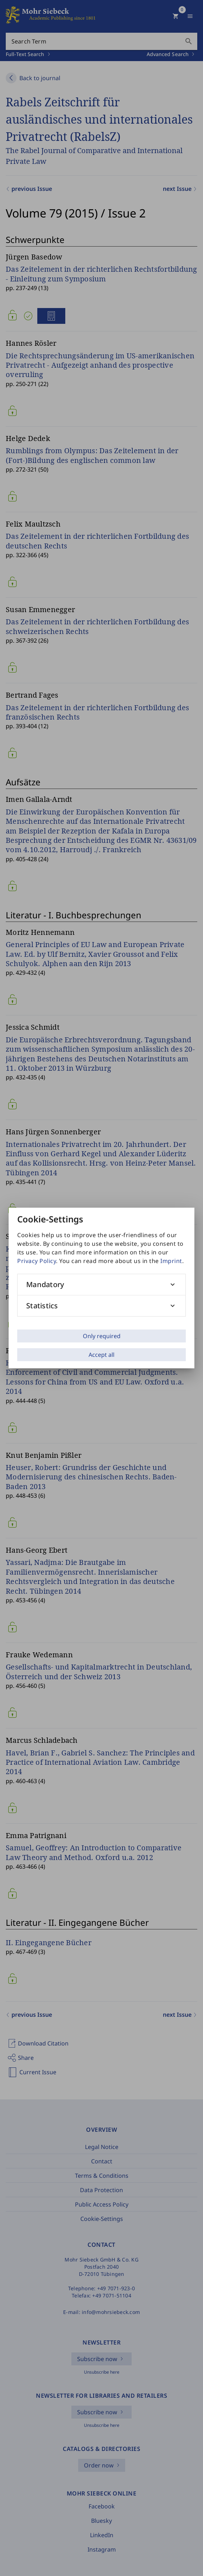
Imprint (171, 1261)
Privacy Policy (36, 1261)
